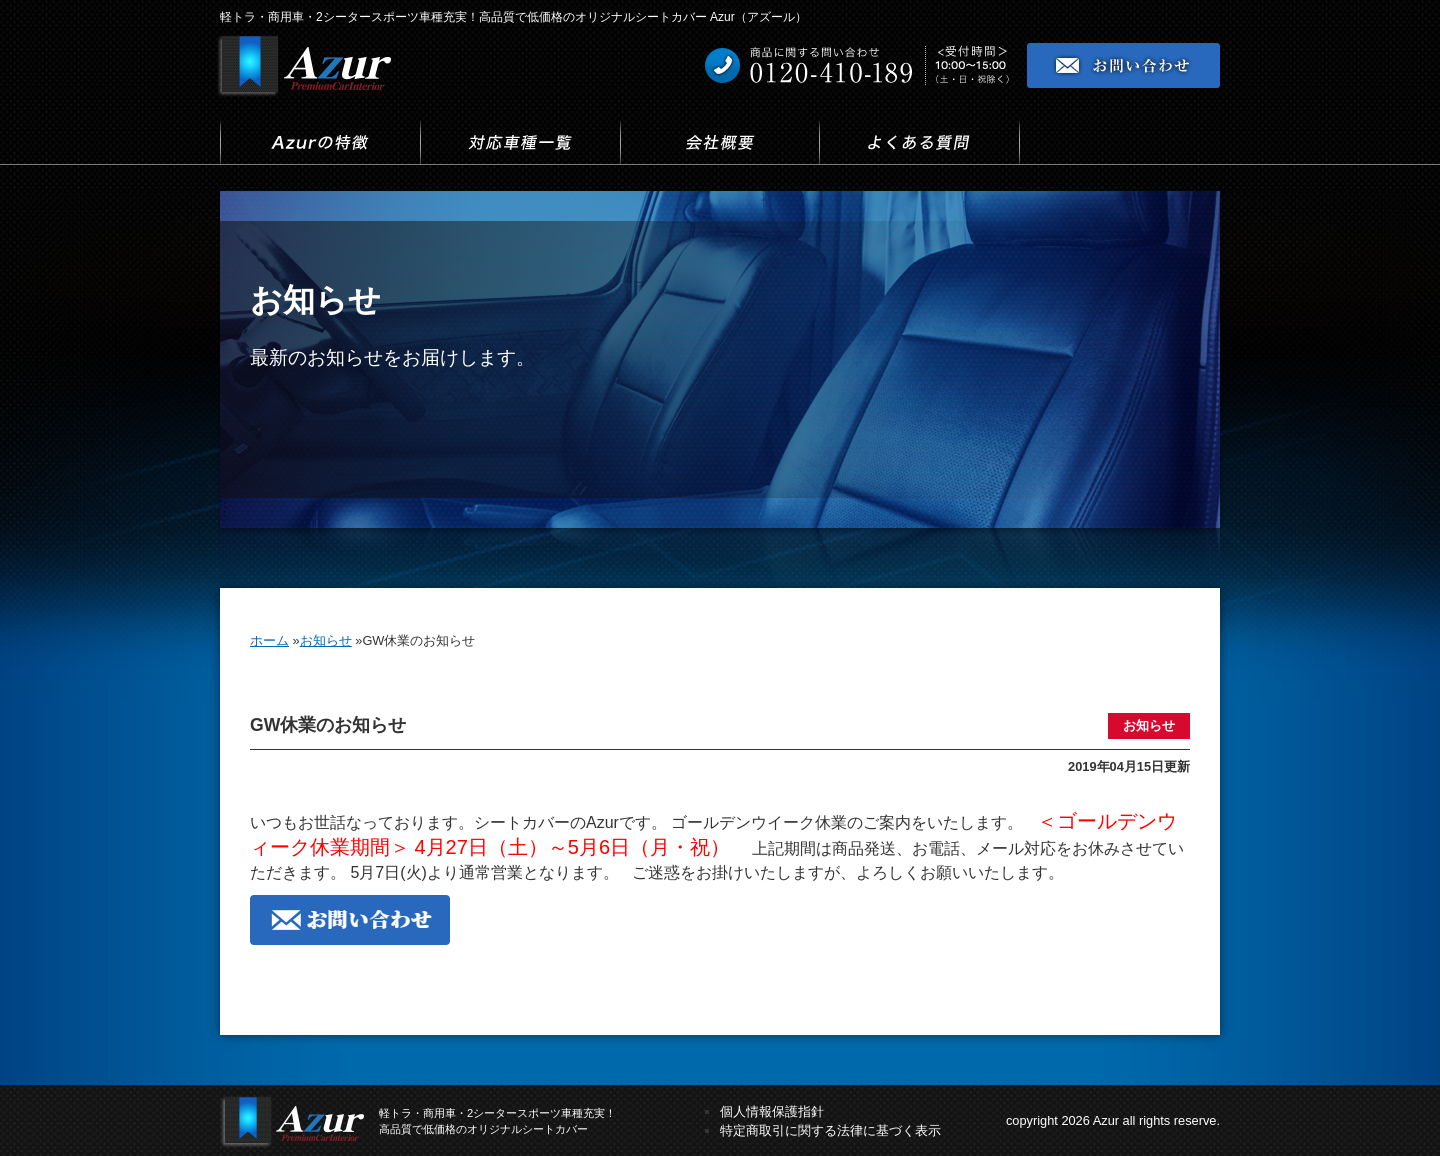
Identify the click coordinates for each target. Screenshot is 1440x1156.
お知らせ (1149, 725)
